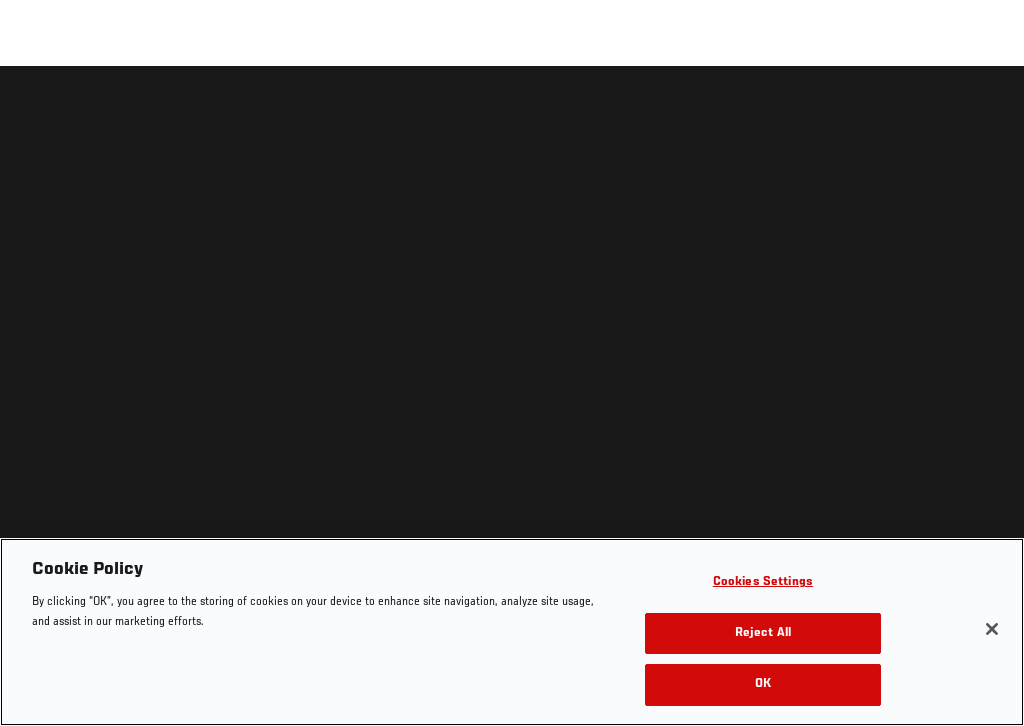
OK (763, 684)
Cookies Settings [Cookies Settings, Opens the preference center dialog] (763, 582)
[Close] (992, 629)
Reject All (763, 633)
